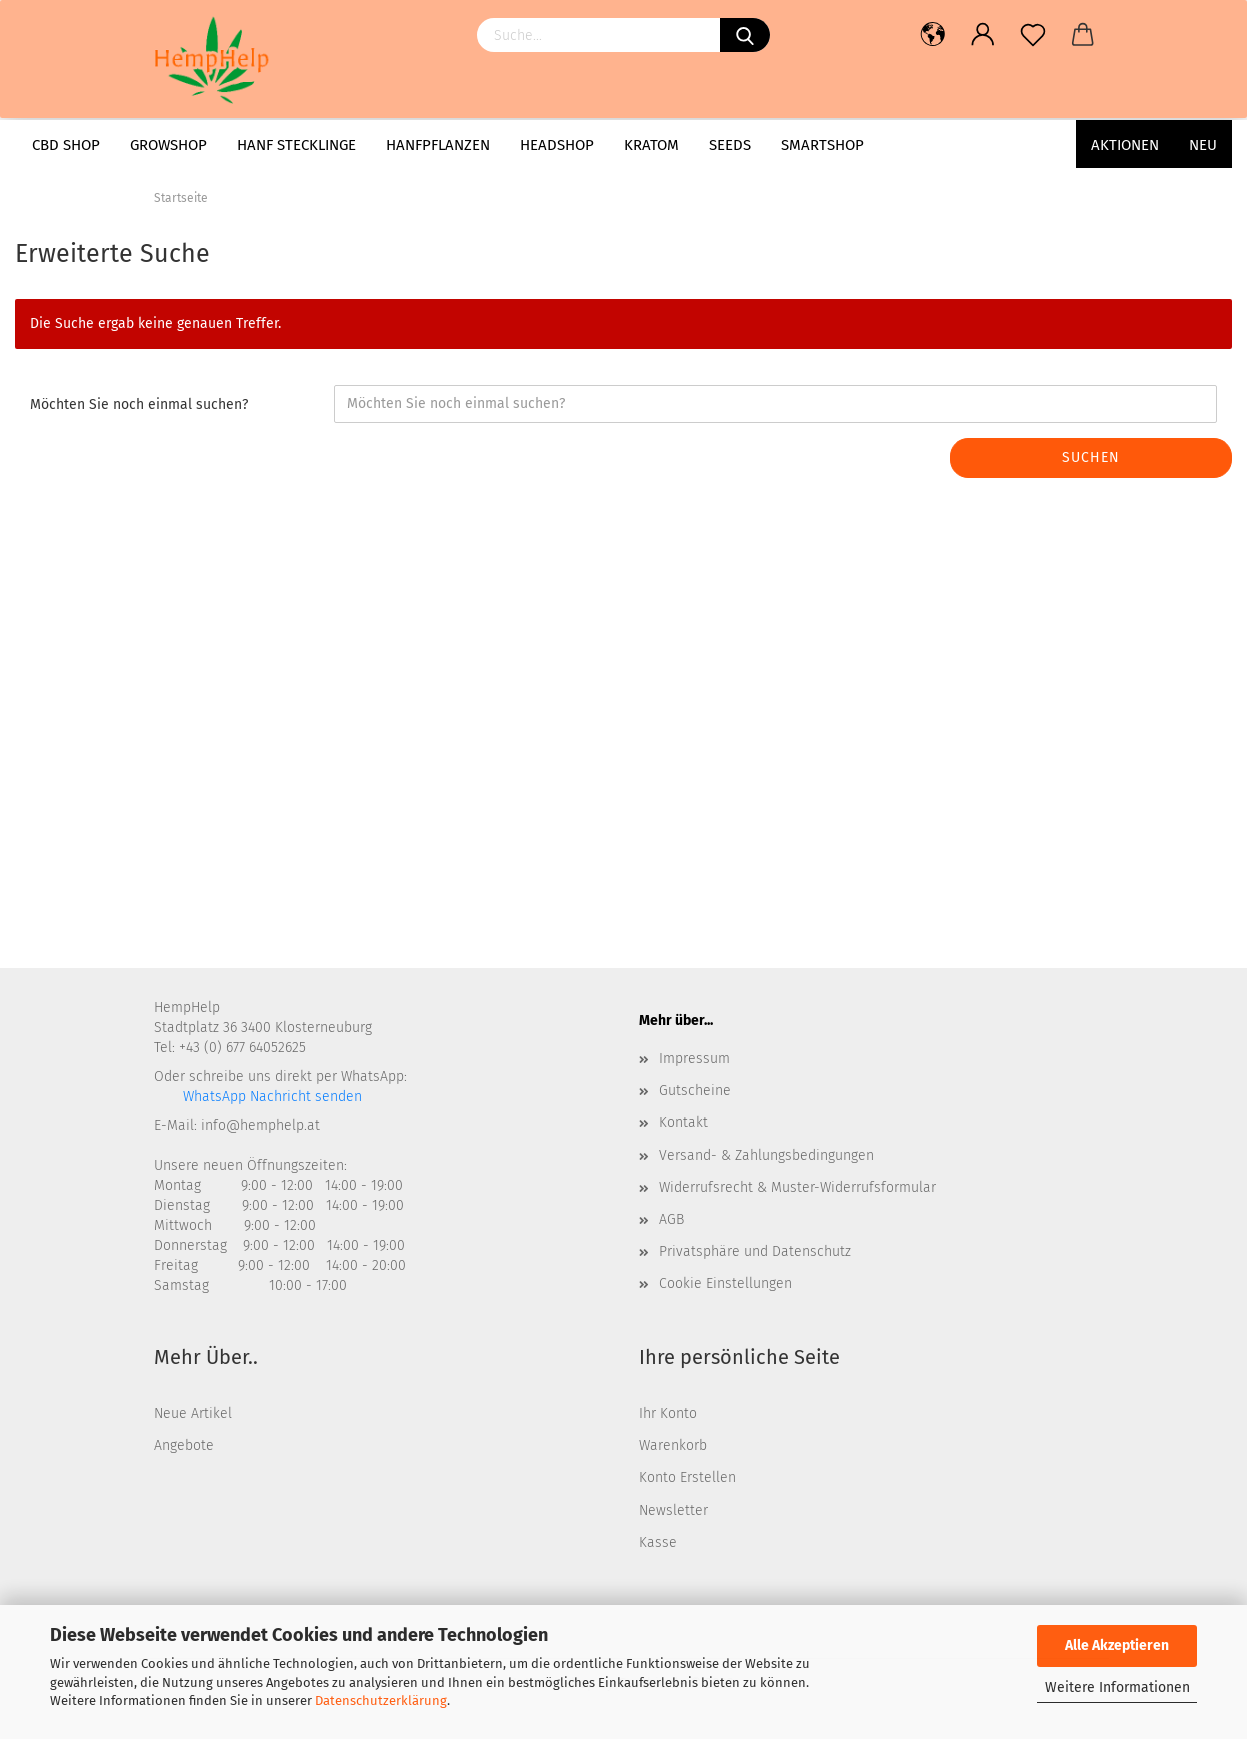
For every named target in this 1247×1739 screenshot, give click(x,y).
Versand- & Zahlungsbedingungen (766, 1155)
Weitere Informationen (1117, 1687)
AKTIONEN (1125, 145)
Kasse (658, 1542)
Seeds (730, 145)
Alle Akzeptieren (1117, 1645)
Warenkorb (673, 1445)
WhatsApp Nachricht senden (270, 1096)
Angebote (184, 1445)
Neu (1203, 145)
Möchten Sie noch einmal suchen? (139, 404)
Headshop (557, 145)
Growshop (168, 145)
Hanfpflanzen (438, 145)
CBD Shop (66, 145)
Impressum (694, 1058)
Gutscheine (695, 1090)
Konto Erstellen (687, 1477)
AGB (671, 1219)
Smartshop (822, 145)
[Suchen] (745, 35)
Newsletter (673, 1510)
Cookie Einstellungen (725, 1283)
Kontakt (683, 1122)
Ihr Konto (668, 1413)
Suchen (1091, 457)
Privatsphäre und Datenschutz (755, 1251)
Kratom (651, 145)
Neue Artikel (193, 1413)
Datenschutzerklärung (381, 1700)
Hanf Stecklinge (296, 145)
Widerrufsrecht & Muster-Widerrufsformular (797, 1187)
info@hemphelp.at (260, 1125)
